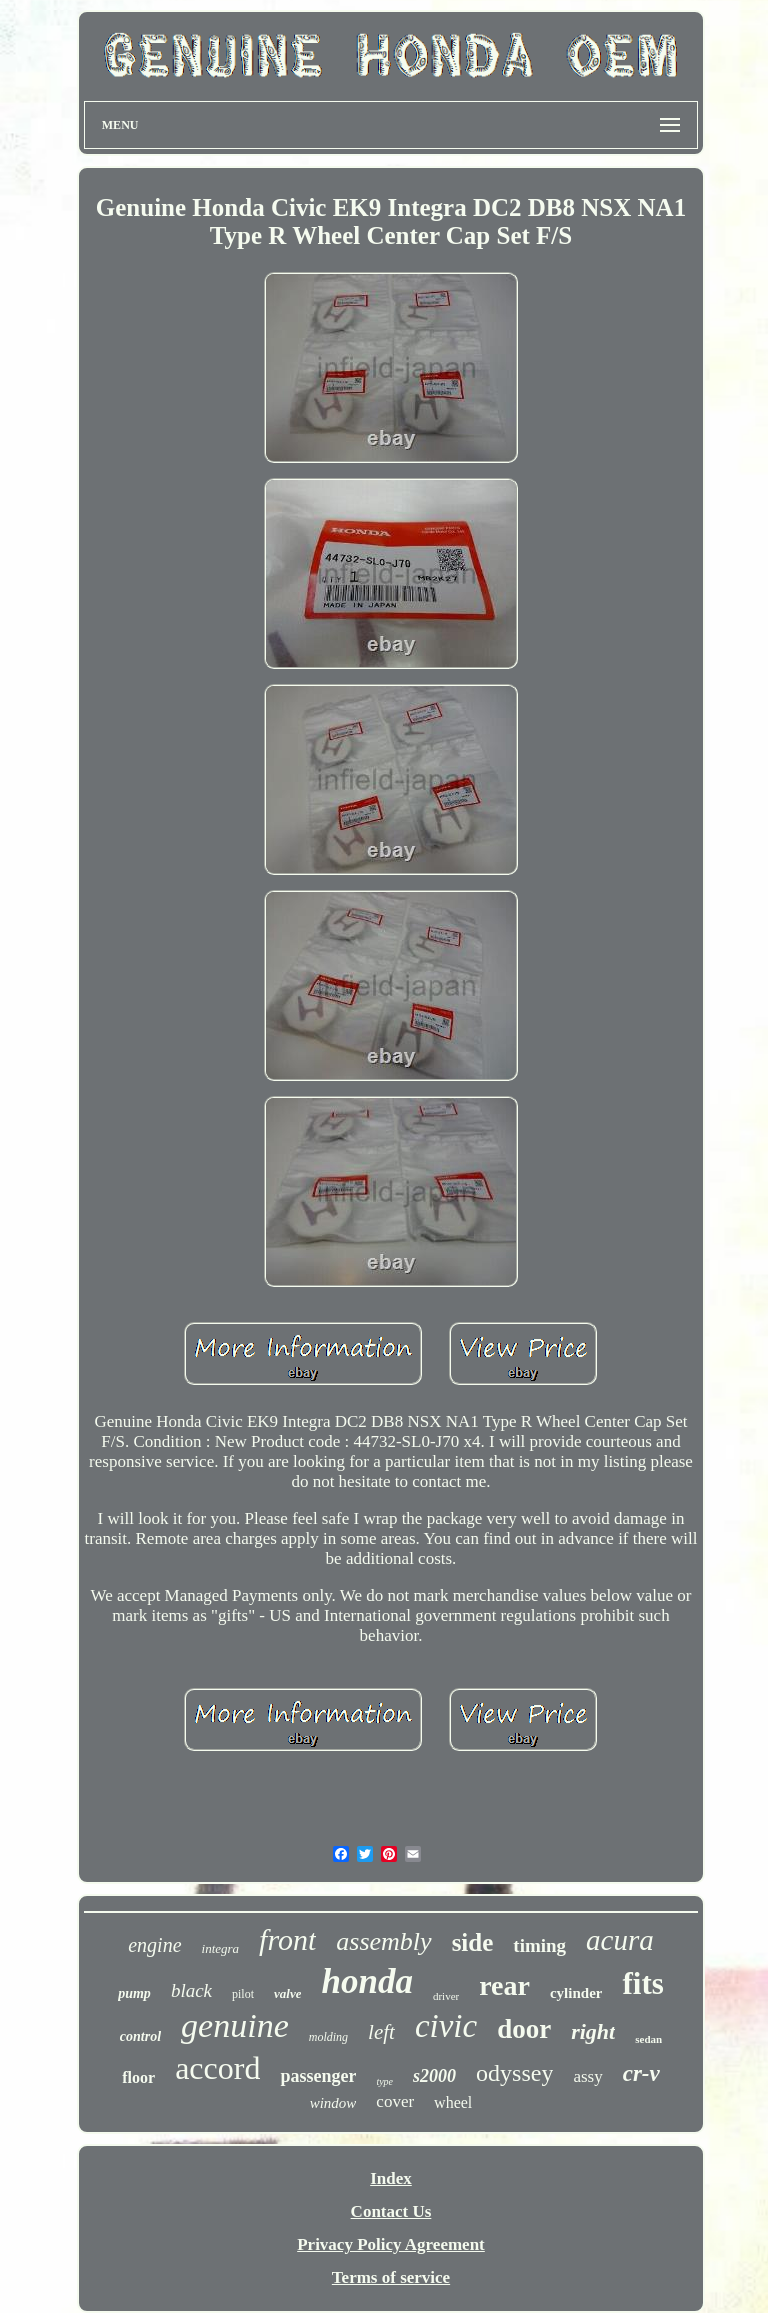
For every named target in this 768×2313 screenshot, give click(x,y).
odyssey (514, 2073)
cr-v (641, 2073)
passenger (318, 2076)
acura (620, 1940)
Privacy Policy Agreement (391, 2244)
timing (539, 1945)
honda (366, 1981)
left (381, 2032)
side (473, 1942)
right (593, 2031)
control (140, 2036)
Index (391, 2178)
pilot (243, 1994)
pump (134, 1993)
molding (328, 2037)
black (191, 1990)
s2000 (434, 2076)
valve (287, 1993)
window (333, 2103)
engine (154, 1945)
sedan (648, 2039)
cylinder (576, 1993)
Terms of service (391, 2277)
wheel (453, 2102)
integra (221, 1948)
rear (504, 1985)
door (524, 2029)
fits (642, 1983)
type (384, 2081)
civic (446, 2026)
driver (446, 1996)
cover (395, 2101)
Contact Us (391, 2211)
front (287, 1939)
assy (587, 2076)
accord (217, 2068)
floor (138, 2077)
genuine (235, 2025)
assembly (383, 1941)
